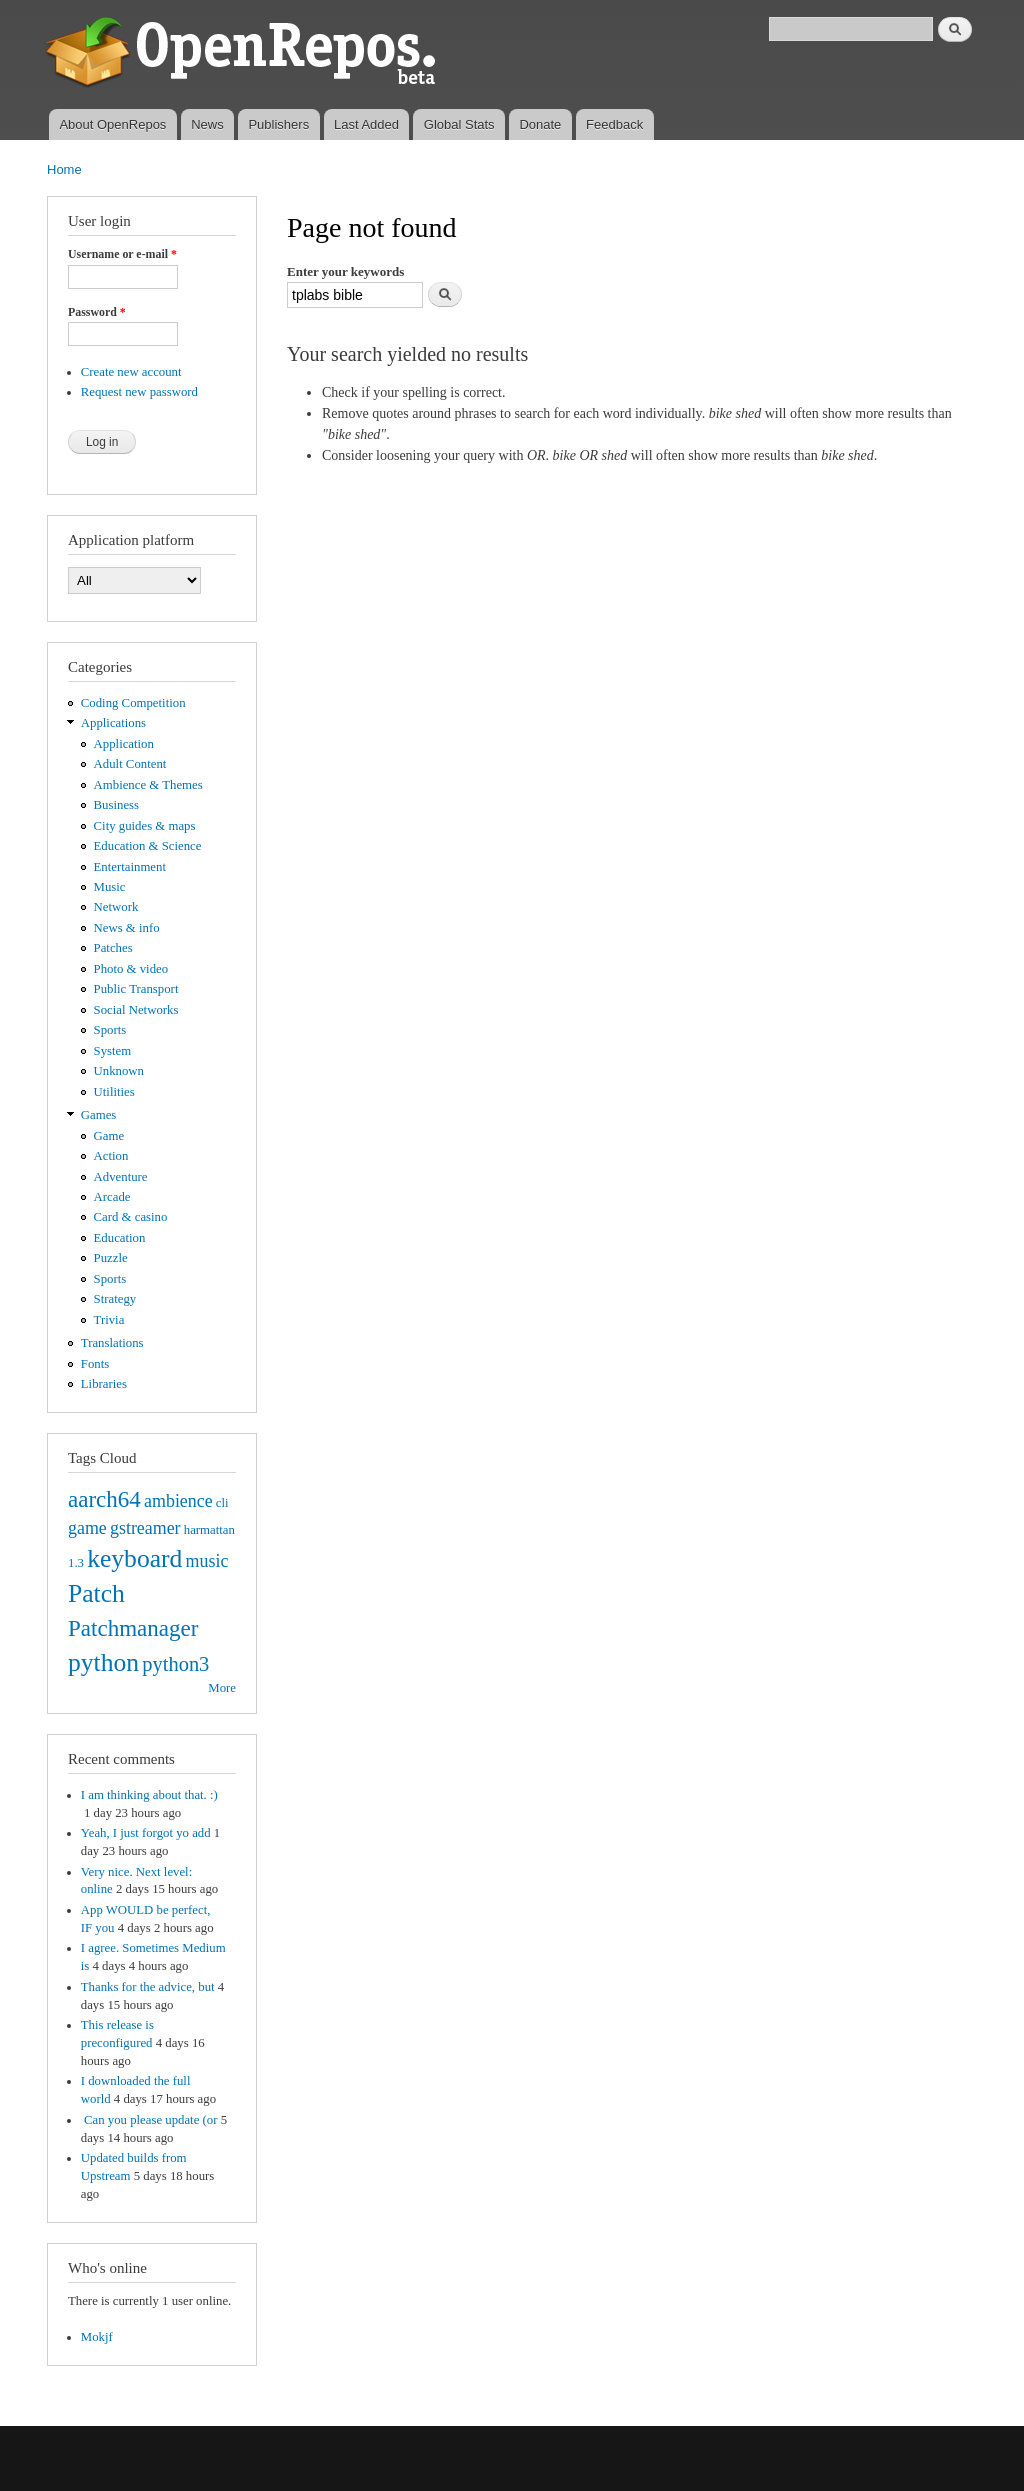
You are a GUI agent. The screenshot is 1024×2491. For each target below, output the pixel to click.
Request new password (139, 392)
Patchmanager (133, 1628)
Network (116, 907)
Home (64, 169)
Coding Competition (133, 703)
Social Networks (136, 1010)
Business (116, 805)
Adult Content (130, 764)
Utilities (114, 1092)
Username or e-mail (122, 254)
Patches (113, 948)
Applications (113, 723)
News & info (127, 928)
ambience (178, 1501)
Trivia (109, 1320)
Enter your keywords (345, 271)
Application (124, 744)
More (222, 1688)
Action (111, 1156)
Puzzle (111, 1258)
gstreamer (145, 1528)
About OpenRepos (112, 124)
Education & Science (148, 846)
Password (97, 312)
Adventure (121, 1177)
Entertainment (130, 867)
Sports (110, 1030)
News (207, 124)
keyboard (134, 1558)
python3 (175, 1664)
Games (99, 1115)
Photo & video (131, 969)
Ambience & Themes (148, 785)
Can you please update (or (149, 2120)
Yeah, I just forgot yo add (146, 1833)
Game (109, 1136)
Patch (96, 1593)
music (207, 1561)
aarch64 (104, 1499)
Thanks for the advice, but (148, 1987)
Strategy (115, 1299)
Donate (540, 124)
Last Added (366, 124)
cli (222, 1503)
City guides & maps (145, 826)
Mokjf (97, 2337)
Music (110, 887)
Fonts (95, 1364)
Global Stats (459, 124)
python (103, 1662)
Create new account (131, 372)
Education (120, 1238)
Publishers (278, 124)
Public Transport (136, 989)
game (87, 1528)
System (113, 1051)
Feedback (614, 124)
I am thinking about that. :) (149, 1795)
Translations (112, 1343)
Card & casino (131, 1217)
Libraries (104, 1384)
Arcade (112, 1197)
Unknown (119, 1071)
